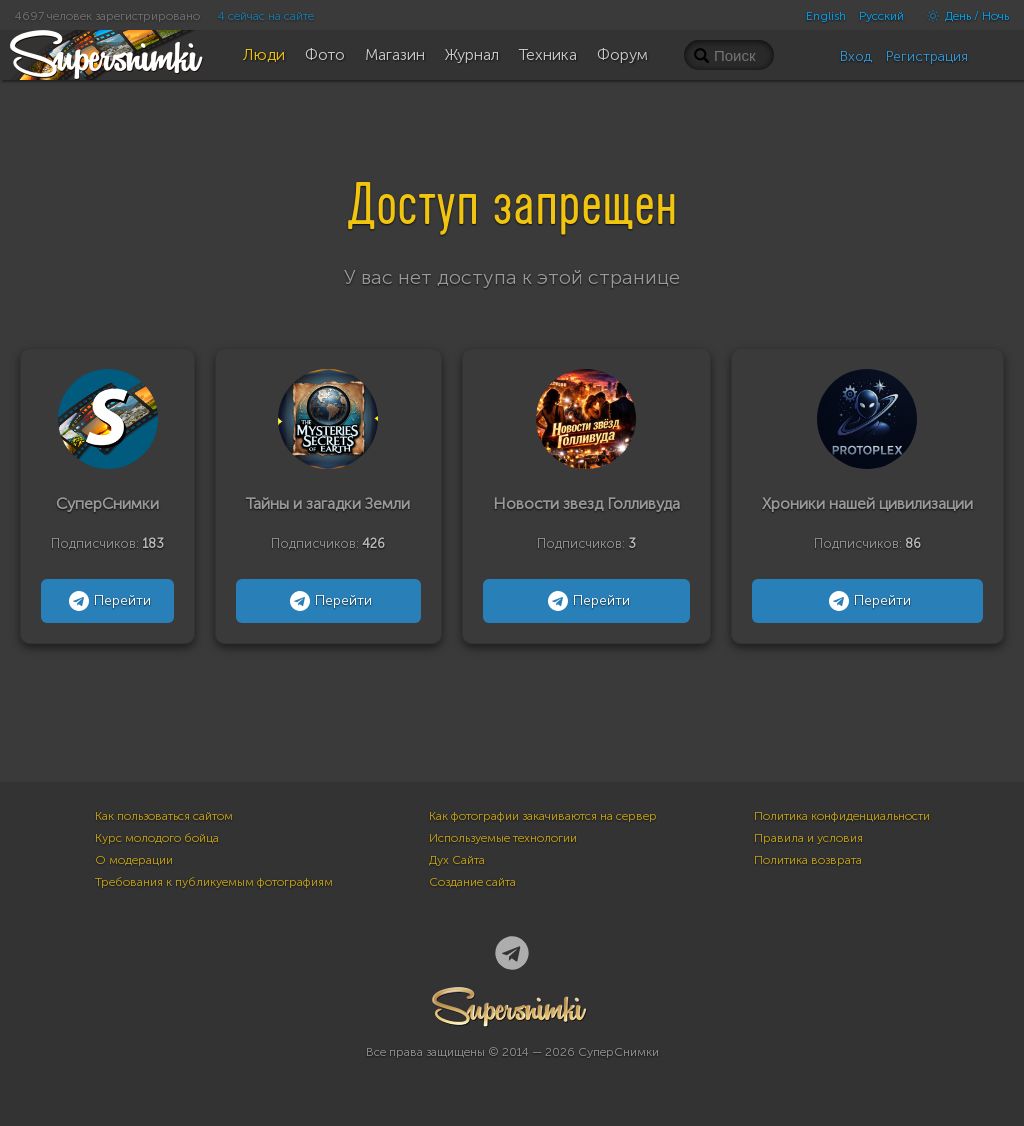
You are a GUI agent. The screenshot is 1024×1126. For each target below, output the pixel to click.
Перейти (107, 601)
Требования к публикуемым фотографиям (214, 882)
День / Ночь (963, 16)
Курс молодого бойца (157, 838)
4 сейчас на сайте (266, 16)
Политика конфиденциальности (842, 816)
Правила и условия (808, 838)
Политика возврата (808, 860)
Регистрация (927, 56)
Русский (881, 16)
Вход (856, 56)
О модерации (134, 860)
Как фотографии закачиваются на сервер (543, 816)
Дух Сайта (457, 860)
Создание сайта (472, 882)
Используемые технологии (503, 838)
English (826, 16)
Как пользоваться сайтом (164, 816)
